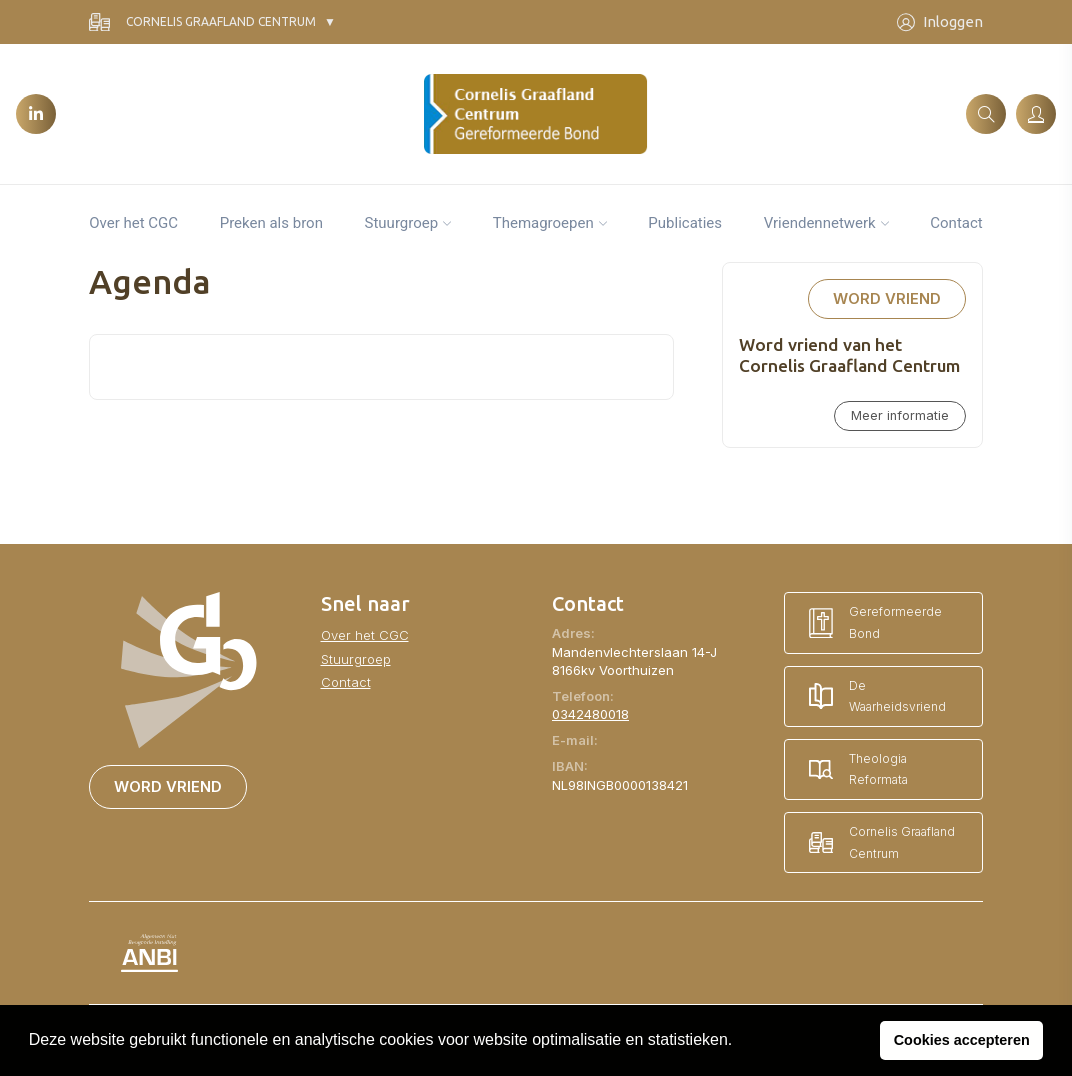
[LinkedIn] (36, 114)
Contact (956, 223)
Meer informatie (900, 415)
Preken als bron (271, 223)
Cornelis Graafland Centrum (202, 22)
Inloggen (940, 22)
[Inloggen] (1036, 114)
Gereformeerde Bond (875, 622)
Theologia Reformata (858, 769)
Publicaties (685, 223)
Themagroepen (543, 223)
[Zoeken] (986, 114)
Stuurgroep (402, 223)
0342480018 (590, 714)
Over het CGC (133, 223)
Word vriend (887, 299)
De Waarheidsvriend (877, 696)
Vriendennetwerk (820, 223)
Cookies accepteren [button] (962, 1040)
